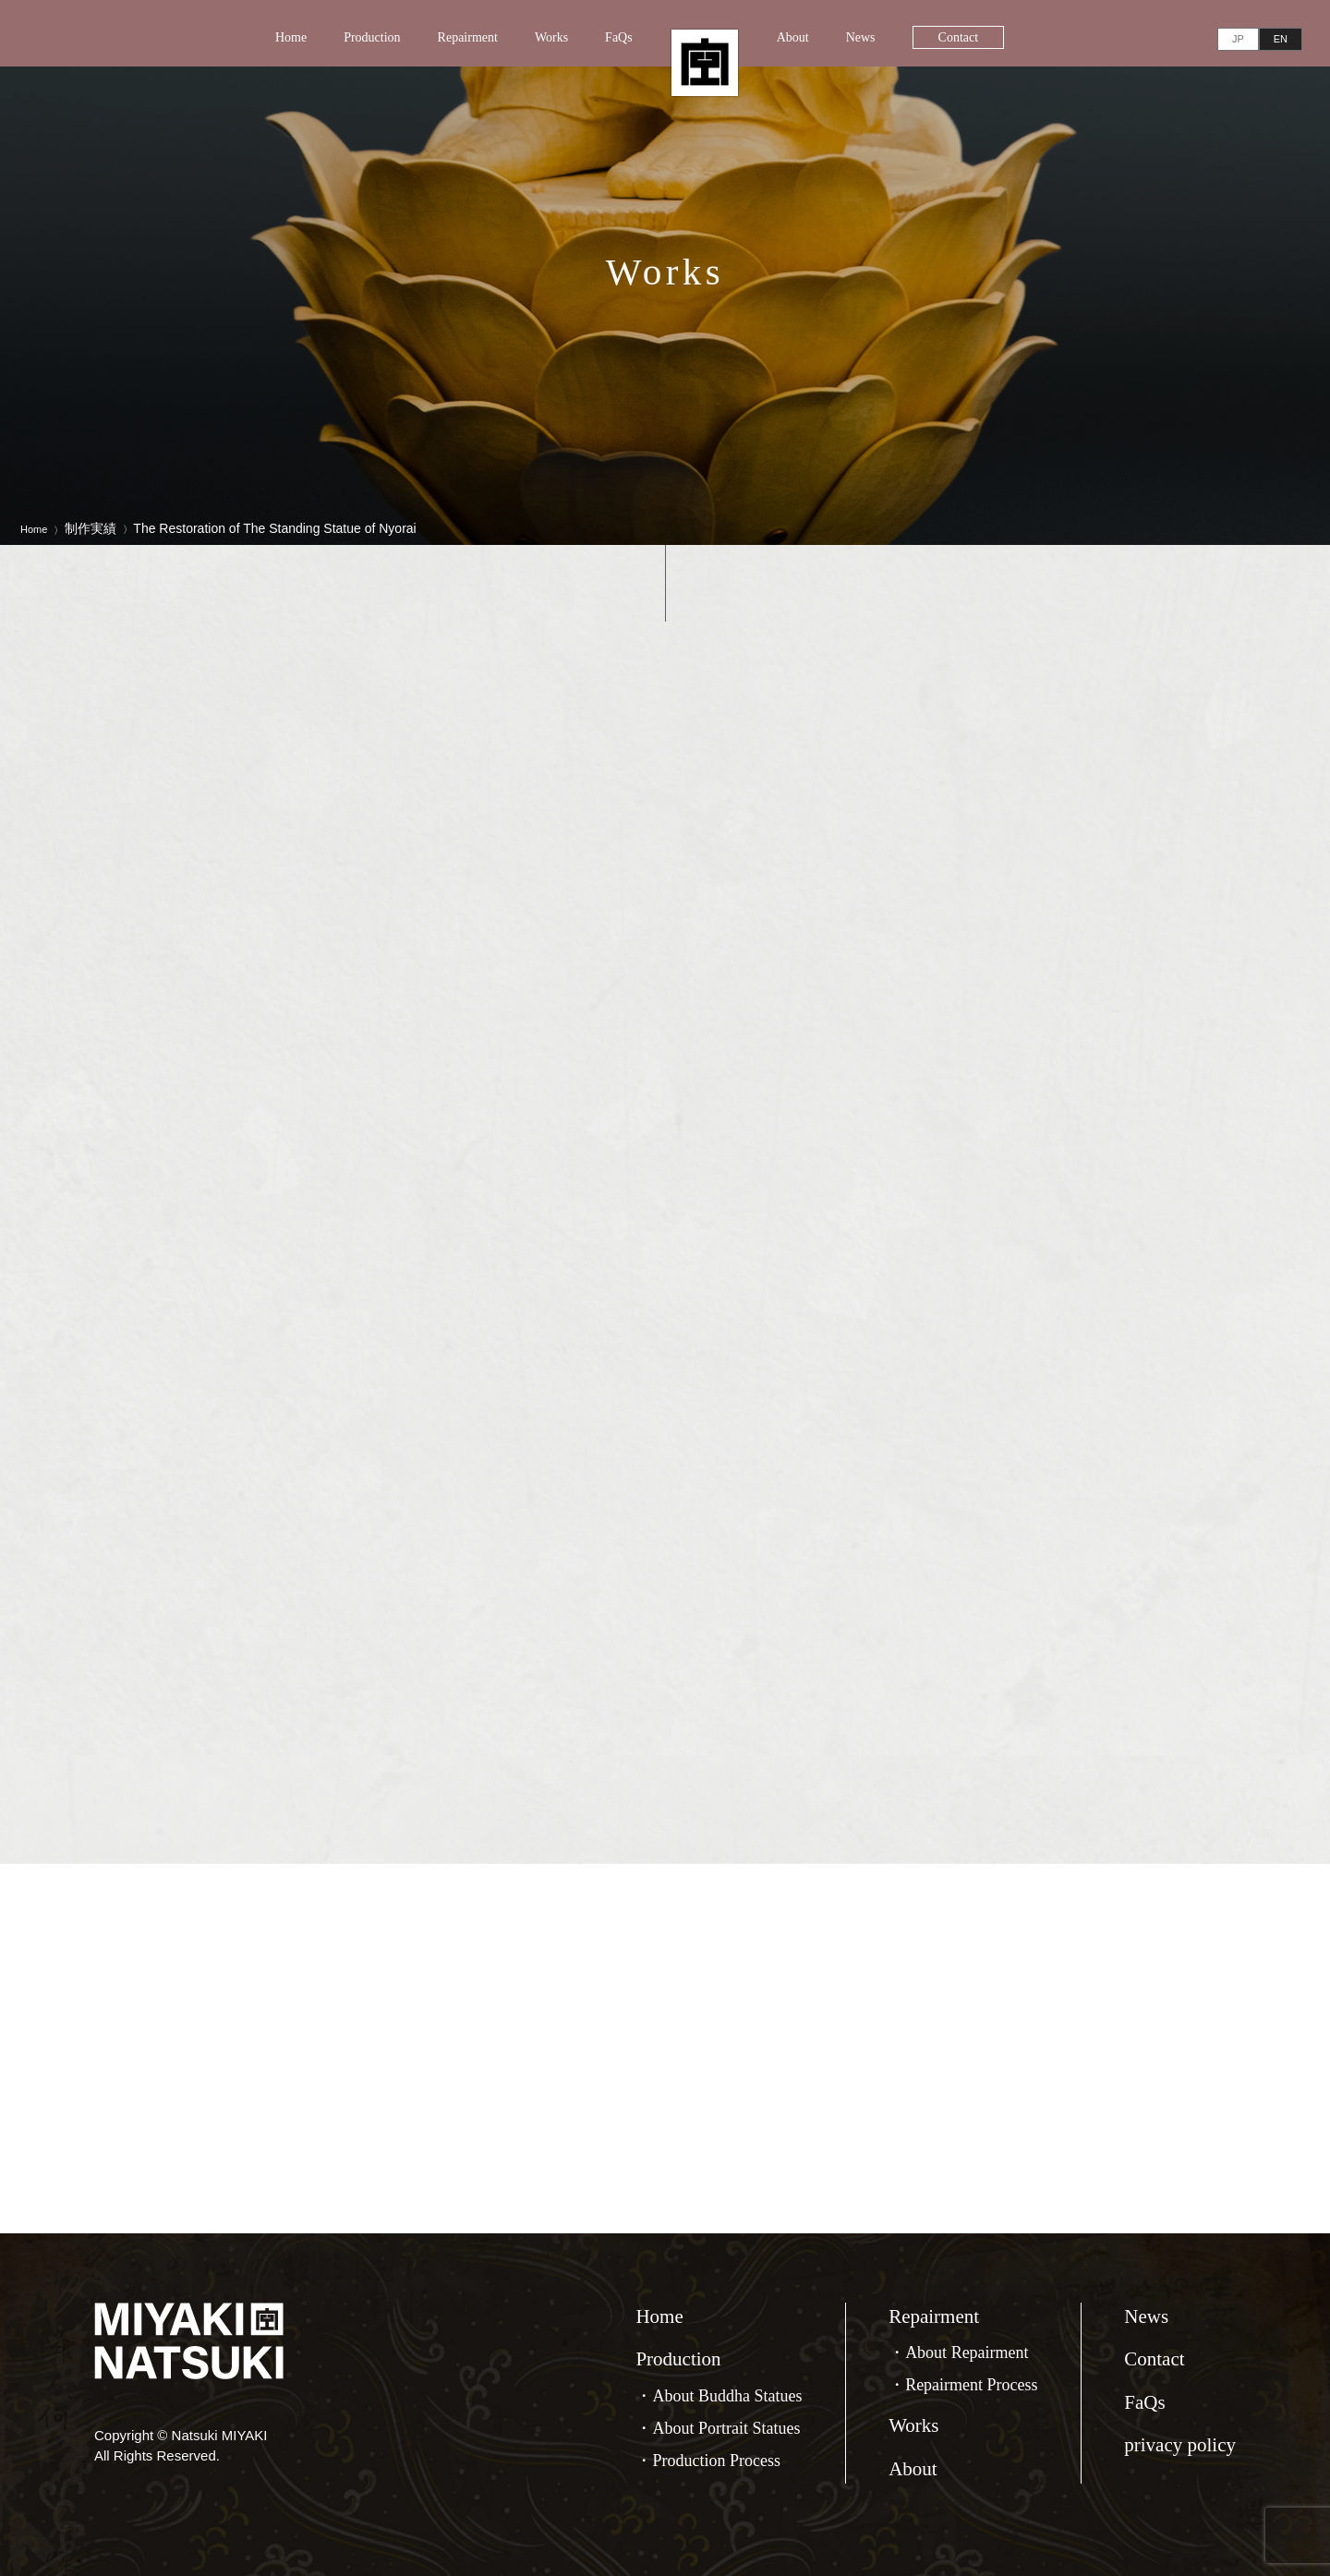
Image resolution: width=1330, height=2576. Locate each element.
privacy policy (1180, 2445)
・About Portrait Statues (717, 2428)
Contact (958, 37)
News (861, 37)
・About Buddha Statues (718, 2396)
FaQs (619, 37)
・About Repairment (958, 2352)
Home (291, 37)
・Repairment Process (963, 2385)
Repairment (468, 37)
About (793, 37)
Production (372, 37)
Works (551, 37)
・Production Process (707, 2460)
